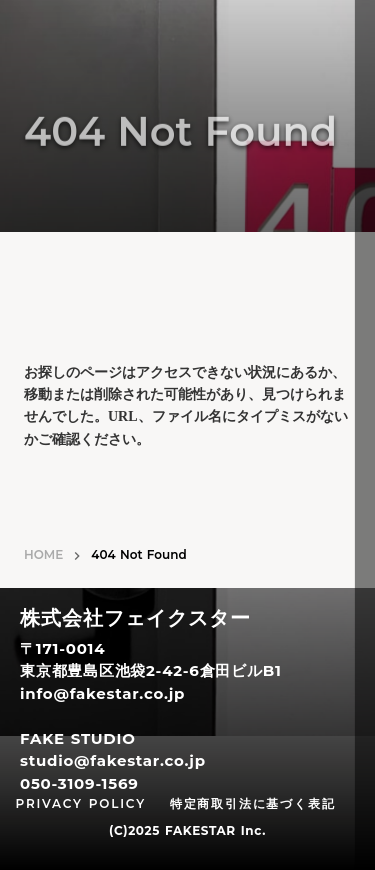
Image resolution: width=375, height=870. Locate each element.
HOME (43, 554)
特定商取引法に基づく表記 (253, 803)
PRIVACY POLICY (81, 803)
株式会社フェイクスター (135, 619)
